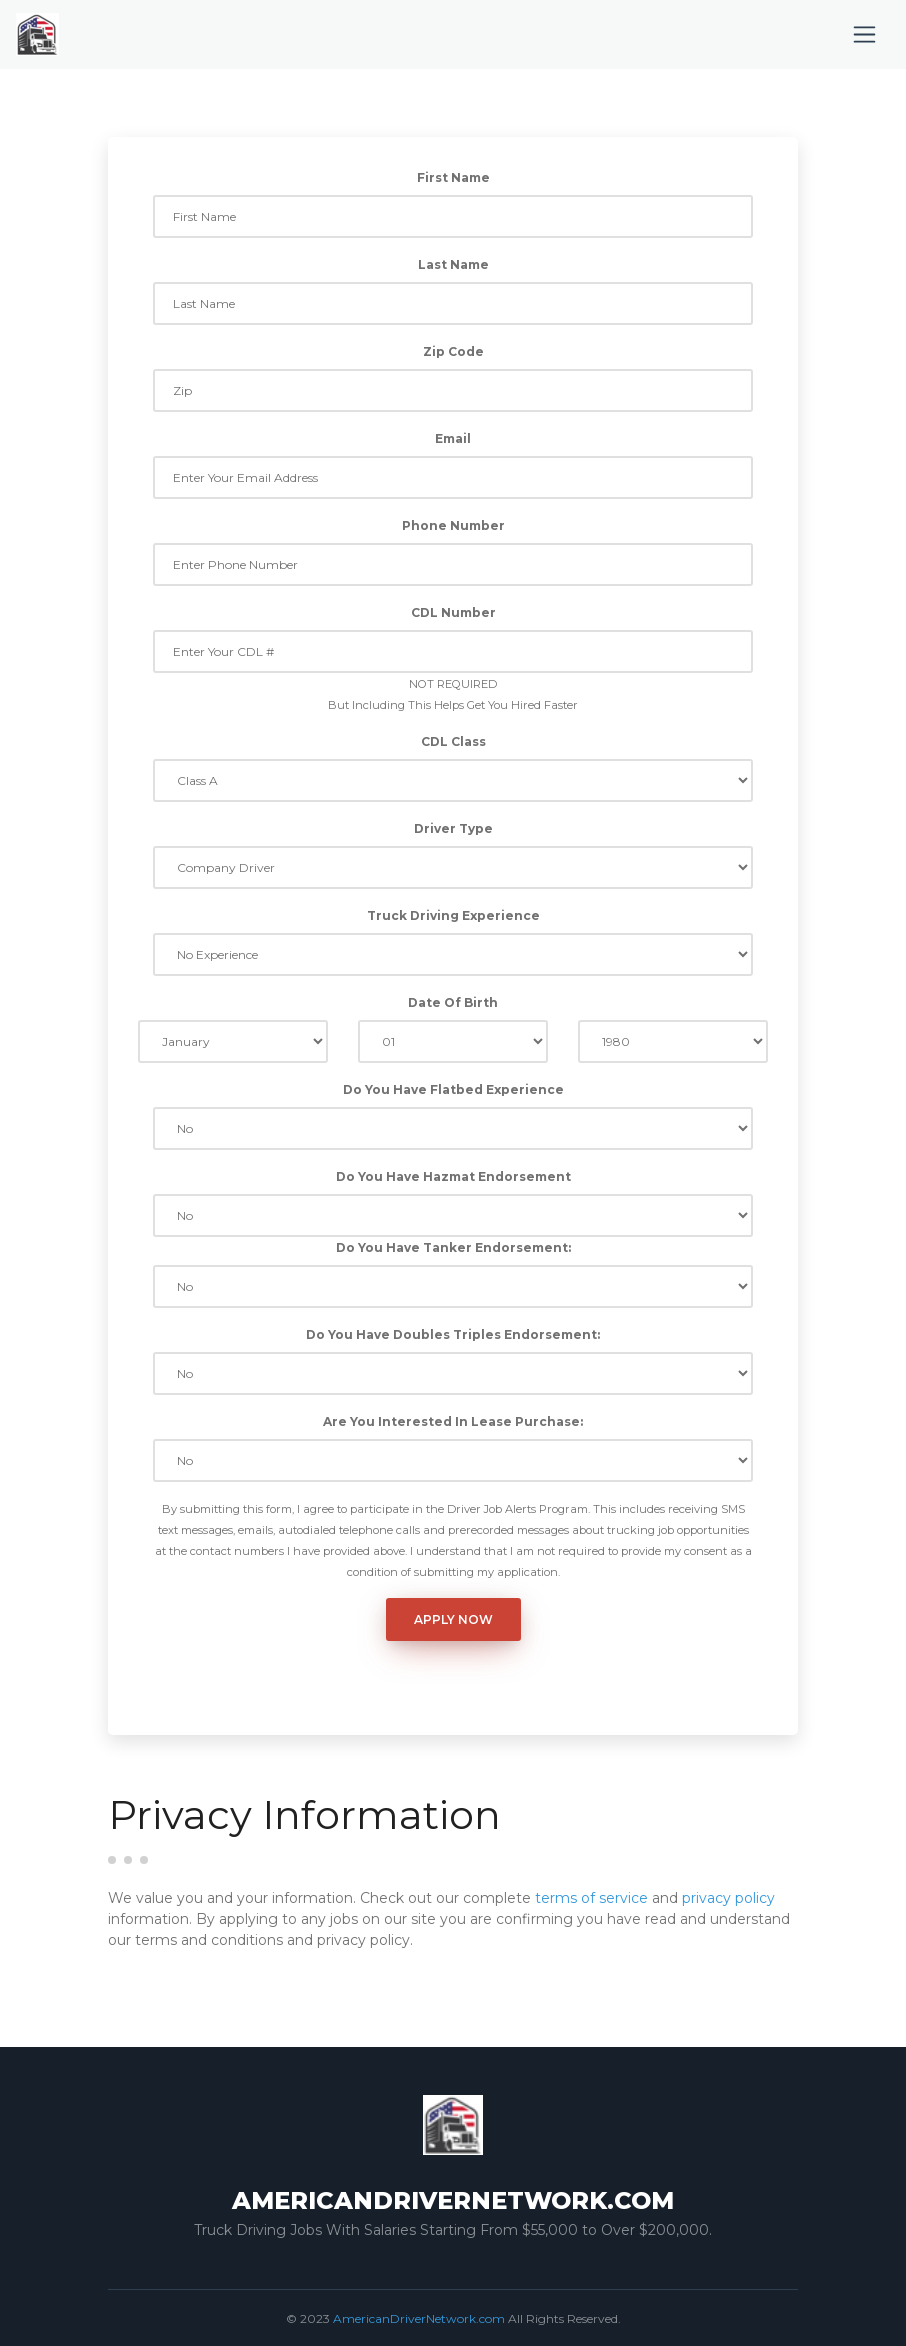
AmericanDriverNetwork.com (419, 2318)
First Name (453, 177)
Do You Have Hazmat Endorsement (453, 1176)
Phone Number (453, 525)
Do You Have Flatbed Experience (453, 1089)
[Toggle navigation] (864, 34)
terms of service (591, 1898)
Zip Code (453, 351)
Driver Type (453, 828)
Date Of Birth (453, 1002)
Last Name (453, 264)
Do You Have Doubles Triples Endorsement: (453, 1334)
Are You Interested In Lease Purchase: (453, 1421)
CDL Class (453, 741)
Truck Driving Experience (453, 915)
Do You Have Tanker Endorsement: (453, 1247)
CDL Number (453, 612)
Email (453, 438)
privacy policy (728, 1898)
